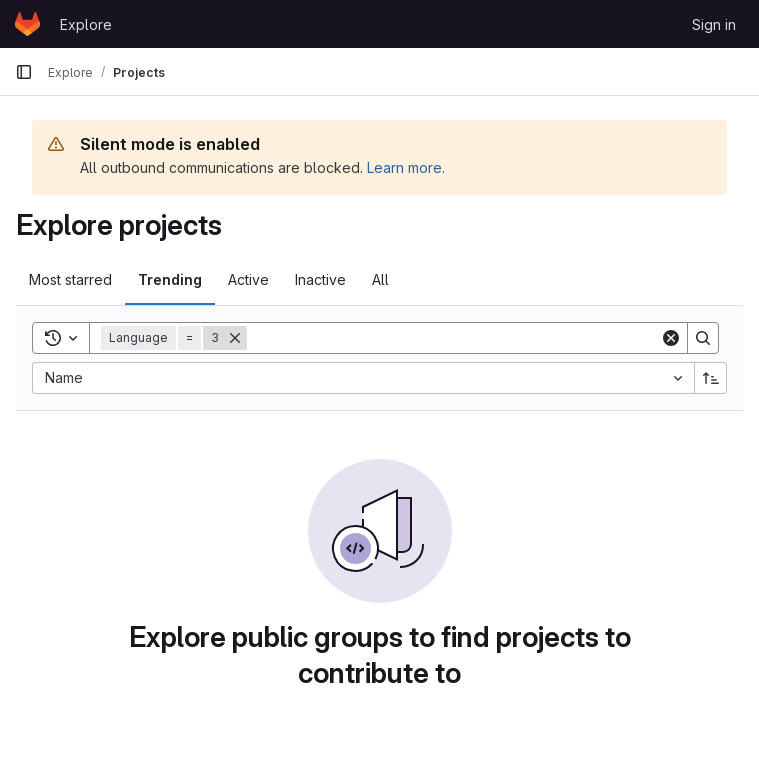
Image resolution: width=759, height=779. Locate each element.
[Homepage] (27, 24)
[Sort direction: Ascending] (711, 378)
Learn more (404, 167)
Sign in (714, 24)
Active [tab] (248, 279)
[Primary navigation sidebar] (24, 72)
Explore (86, 24)
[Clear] (671, 338)
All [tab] (380, 279)
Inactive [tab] (320, 279)
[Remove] (235, 338)
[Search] (453, 338)
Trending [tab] (170, 279)
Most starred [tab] (70, 279)
